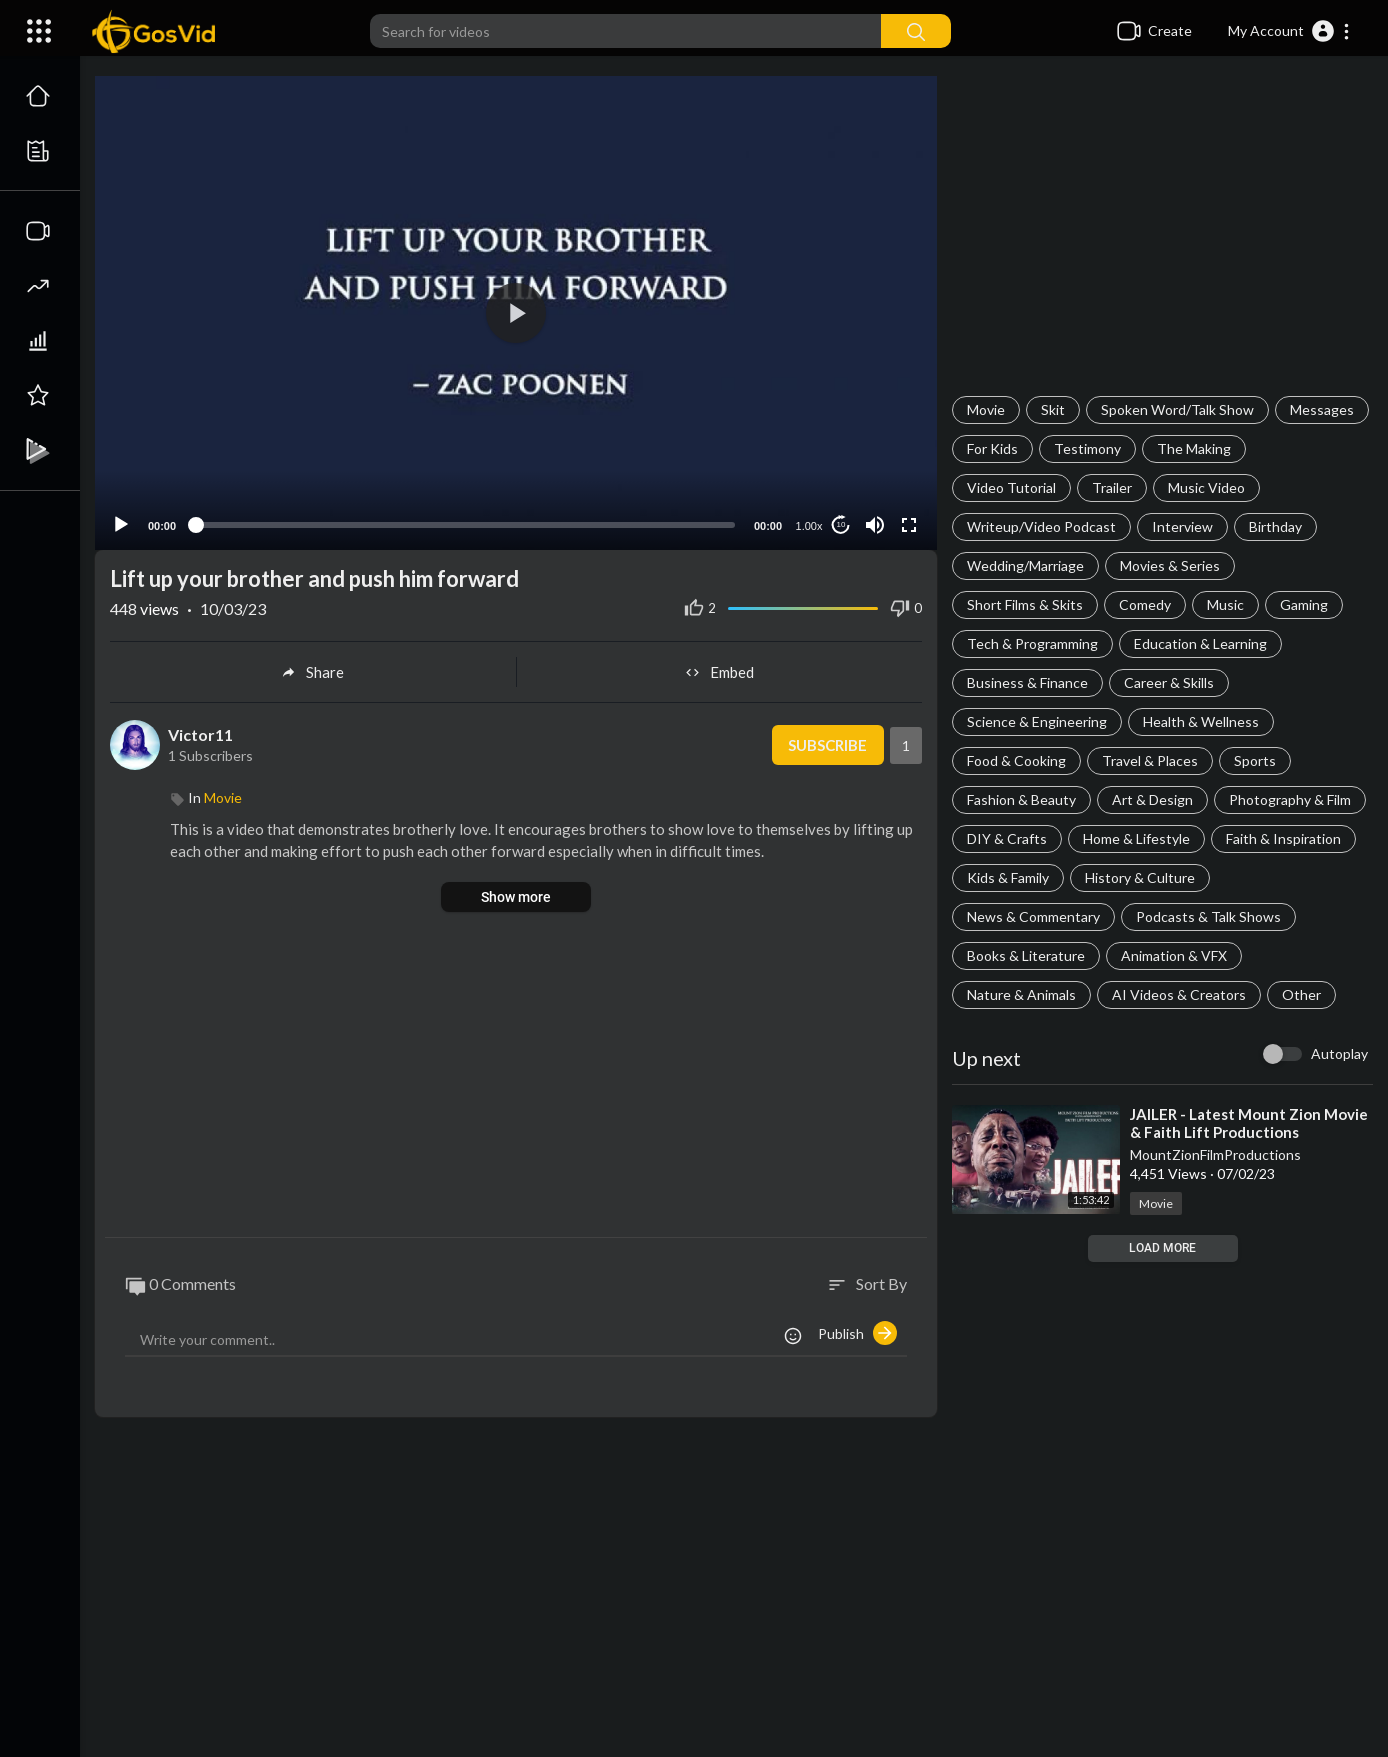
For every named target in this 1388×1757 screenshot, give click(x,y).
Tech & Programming (1032, 643)
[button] (1289, 31)
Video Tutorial (1011, 487)
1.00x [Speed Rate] (809, 526)
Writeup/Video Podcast (1041, 526)
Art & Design (1152, 799)
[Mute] (875, 525)
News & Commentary (1033, 916)
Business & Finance (1027, 682)
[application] (516, 313)
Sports (1255, 760)
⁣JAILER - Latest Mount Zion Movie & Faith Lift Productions (1249, 1123)
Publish (857, 1333)
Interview (1182, 526)
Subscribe (827, 745)
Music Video (1206, 487)
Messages (1322, 409)
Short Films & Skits (1025, 604)
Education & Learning (1200, 643)
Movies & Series (1170, 565)
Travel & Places (1150, 760)
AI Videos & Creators (1179, 994)
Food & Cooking (1016, 760)
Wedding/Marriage (1025, 565)
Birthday (1275, 526)
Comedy (1145, 604)
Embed (719, 672)
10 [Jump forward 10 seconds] (841, 524)
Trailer (1112, 487)
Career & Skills (1169, 682)
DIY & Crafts (1007, 838)
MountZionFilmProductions (1215, 1154)
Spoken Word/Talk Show (1177, 409)
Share (312, 672)
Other (1301, 994)
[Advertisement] (1162, 236)
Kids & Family (1008, 877)
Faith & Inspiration (1283, 838)
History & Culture (1140, 877)
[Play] (121, 525)
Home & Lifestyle (1136, 838)
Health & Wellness (1201, 721)
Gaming (1304, 604)
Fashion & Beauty (1021, 799)
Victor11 (200, 734)
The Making (1194, 448)
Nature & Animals (1021, 994)
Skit (1053, 409)
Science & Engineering (1037, 721)
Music (1225, 604)
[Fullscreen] (909, 525)
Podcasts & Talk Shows (1208, 916)
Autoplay (1339, 1053)
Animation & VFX (1174, 955)
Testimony (1087, 448)
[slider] (465, 525)
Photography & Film (1290, 799)
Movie (986, 409)
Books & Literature (1026, 955)
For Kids (992, 448)
